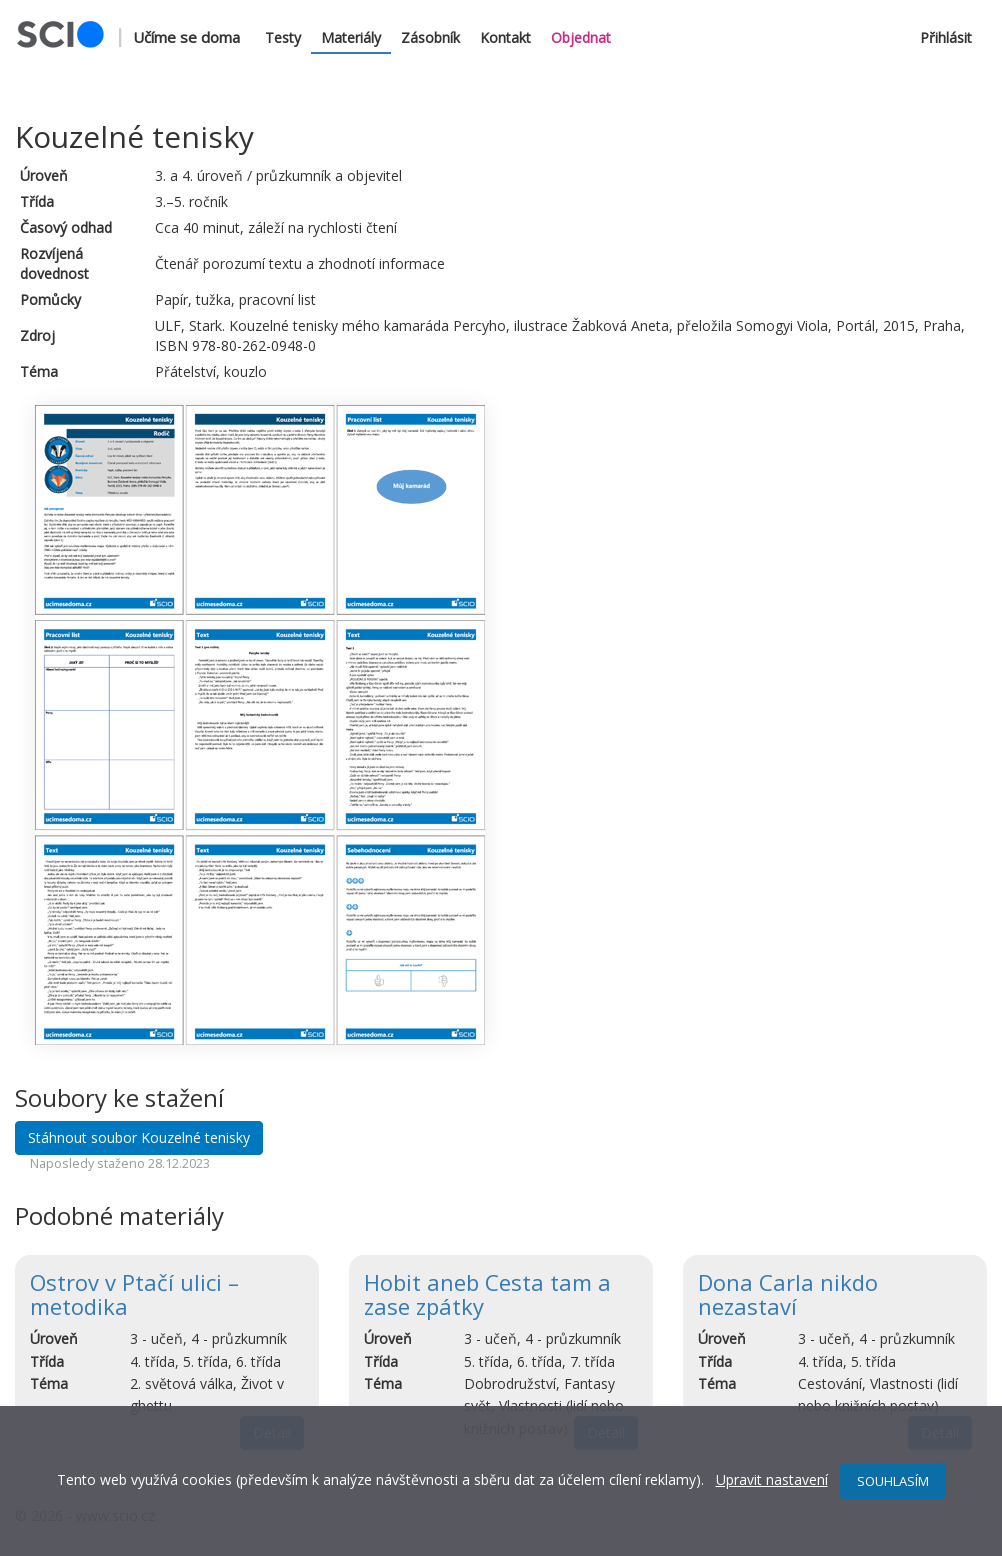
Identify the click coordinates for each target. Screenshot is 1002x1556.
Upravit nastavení (772, 1479)
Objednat (581, 37)
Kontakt (505, 37)
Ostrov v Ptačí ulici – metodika (134, 1294)
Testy (283, 37)
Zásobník (430, 37)
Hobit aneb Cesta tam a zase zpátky (487, 1294)
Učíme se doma (186, 37)
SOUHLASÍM (893, 1481)
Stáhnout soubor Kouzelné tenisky (139, 1137)
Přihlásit (946, 37)
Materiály (351, 37)
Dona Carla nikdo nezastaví (788, 1294)
